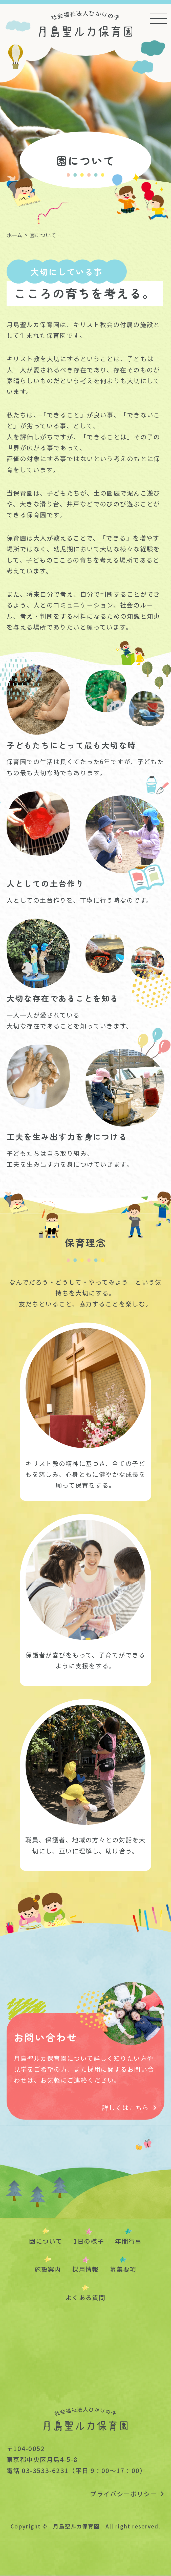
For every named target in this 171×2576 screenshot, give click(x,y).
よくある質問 (86, 2297)
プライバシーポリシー (127, 2493)
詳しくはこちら (129, 2107)
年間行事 (128, 2241)
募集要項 (123, 2269)
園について (45, 2241)
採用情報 (85, 2269)
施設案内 (47, 2269)
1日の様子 (88, 2241)
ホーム (14, 235)
